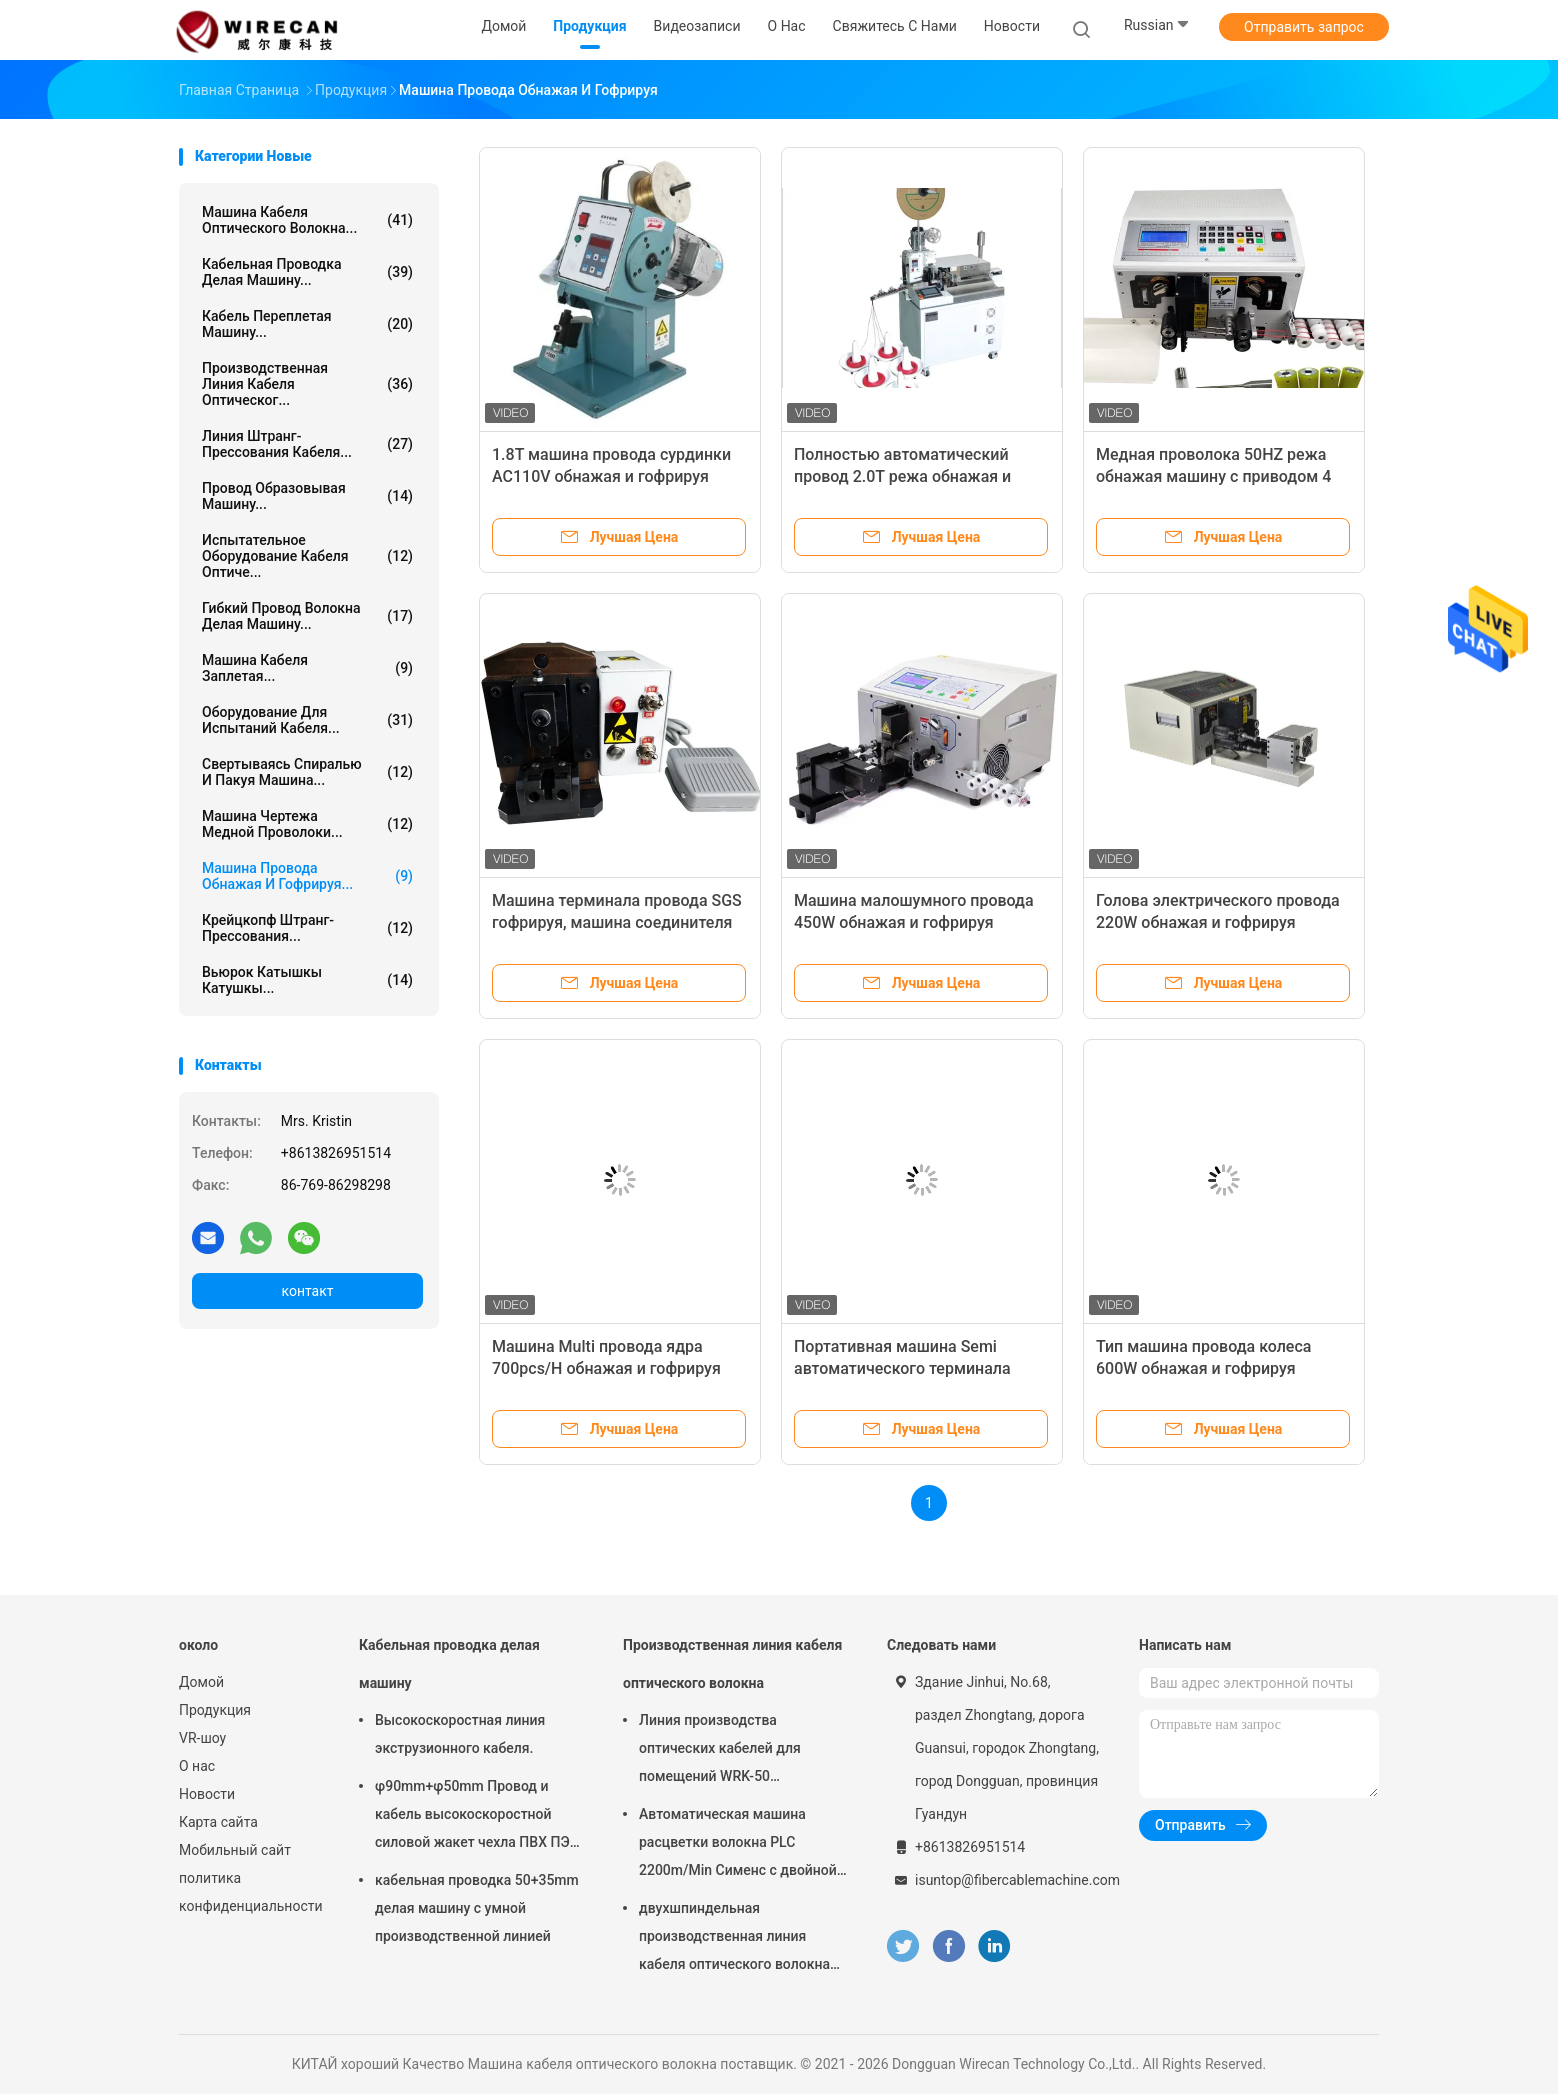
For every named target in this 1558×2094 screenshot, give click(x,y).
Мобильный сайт (235, 1850)
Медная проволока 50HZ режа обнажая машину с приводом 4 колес (1213, 476)
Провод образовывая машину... (307, 496)
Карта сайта (218, 1822)
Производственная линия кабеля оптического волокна (732, 1664)
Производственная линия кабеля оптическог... (307, 384)
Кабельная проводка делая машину (449, 1664)
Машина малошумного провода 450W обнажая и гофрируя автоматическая (914, 922)
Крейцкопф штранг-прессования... (307, 928)
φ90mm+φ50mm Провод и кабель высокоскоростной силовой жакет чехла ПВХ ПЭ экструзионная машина (472, 1817)
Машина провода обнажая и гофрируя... (307, 876)
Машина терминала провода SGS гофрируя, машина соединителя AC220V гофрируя (617, 922)
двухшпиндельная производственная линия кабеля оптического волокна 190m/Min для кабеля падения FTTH (740, 1939)
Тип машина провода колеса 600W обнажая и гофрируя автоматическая (1203, 1368)
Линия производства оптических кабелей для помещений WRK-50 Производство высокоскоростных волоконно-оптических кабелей (720, 1751)
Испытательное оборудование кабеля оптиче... (307, 556)
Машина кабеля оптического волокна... (307, 220)
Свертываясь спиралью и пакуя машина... (307, 772)
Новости (207, 1794)
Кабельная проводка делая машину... (307, 272)
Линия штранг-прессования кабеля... (307, 444)
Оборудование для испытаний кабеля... (307, 720)
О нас (197, 1766)
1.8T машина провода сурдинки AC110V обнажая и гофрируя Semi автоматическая (611, 476)
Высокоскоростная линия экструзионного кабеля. (460, 1734)
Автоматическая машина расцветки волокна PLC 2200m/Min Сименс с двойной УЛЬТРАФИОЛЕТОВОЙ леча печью (738, 1845)
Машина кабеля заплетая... (307, 668)
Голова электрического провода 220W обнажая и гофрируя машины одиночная (1218, 922)
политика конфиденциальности (249, 1892)
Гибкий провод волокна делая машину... (307, 616)
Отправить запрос (1304, 27)
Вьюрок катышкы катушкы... (307, 980)
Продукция (215, 1710)
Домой (201, 1682)
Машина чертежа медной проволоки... (307, 824)
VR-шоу (202, 1738)
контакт (307, 1291)
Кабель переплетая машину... (307, 324)
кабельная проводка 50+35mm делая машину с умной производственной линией (477, 1908)
